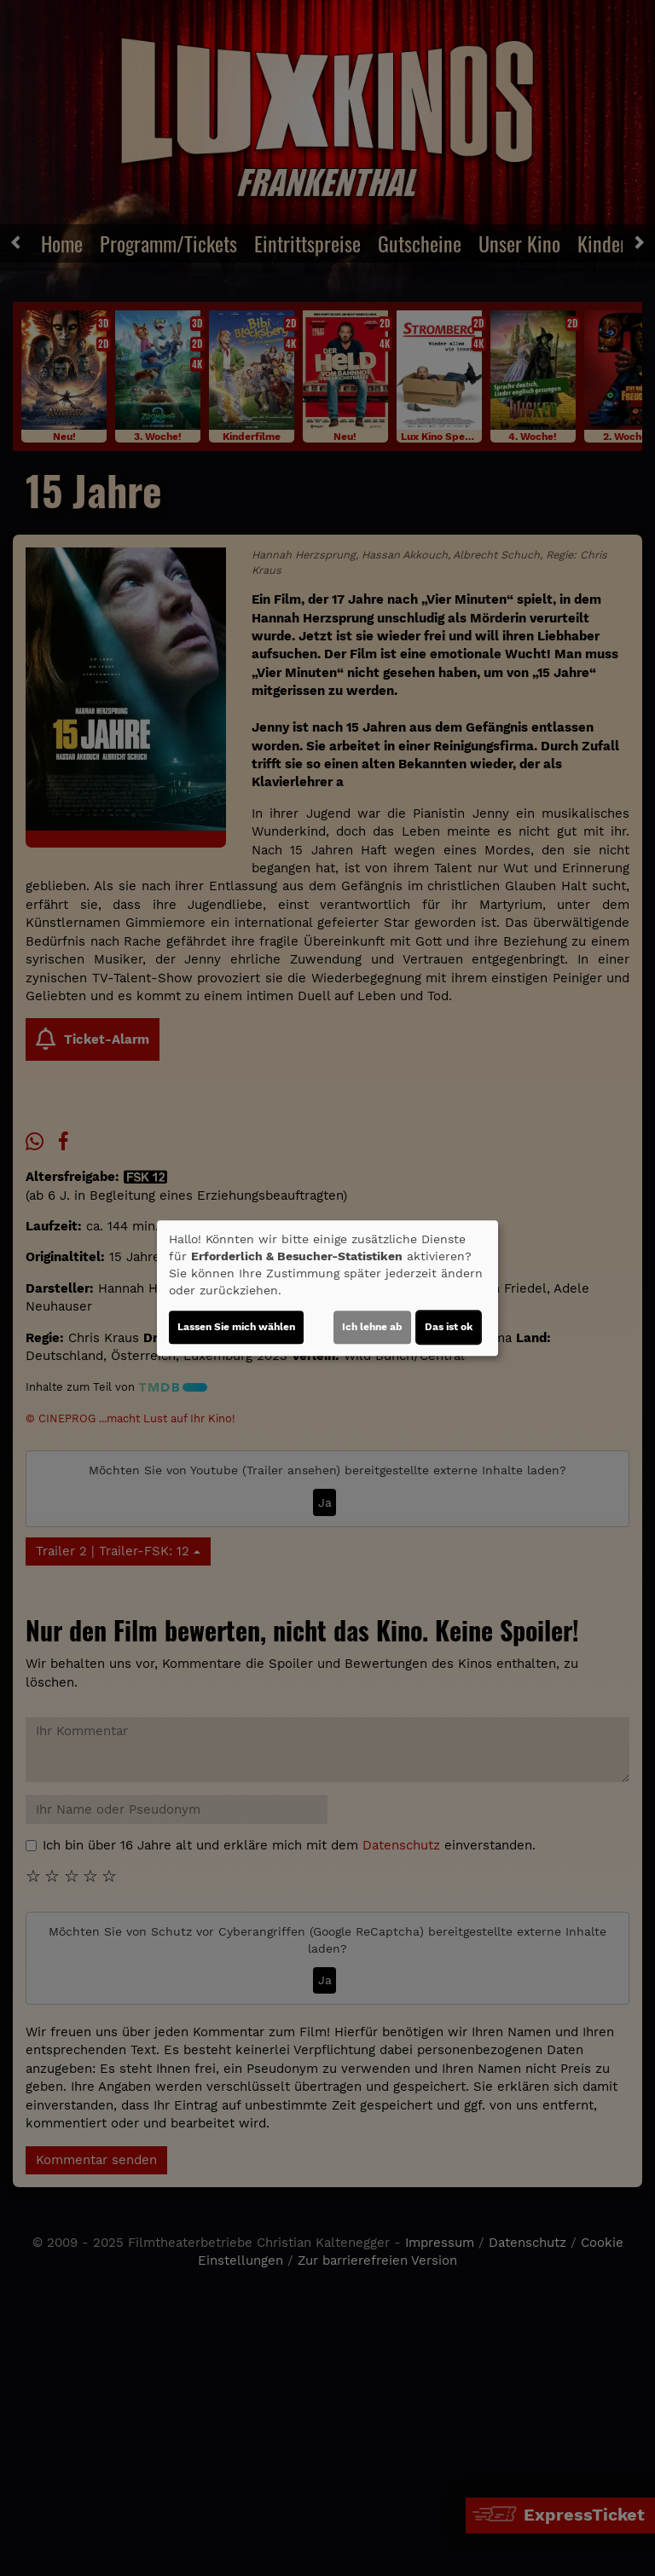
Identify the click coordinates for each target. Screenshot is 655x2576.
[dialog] (327, 1288)
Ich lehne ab (372, 1327)
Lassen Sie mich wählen (236, 1327)
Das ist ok (448, 1327)
